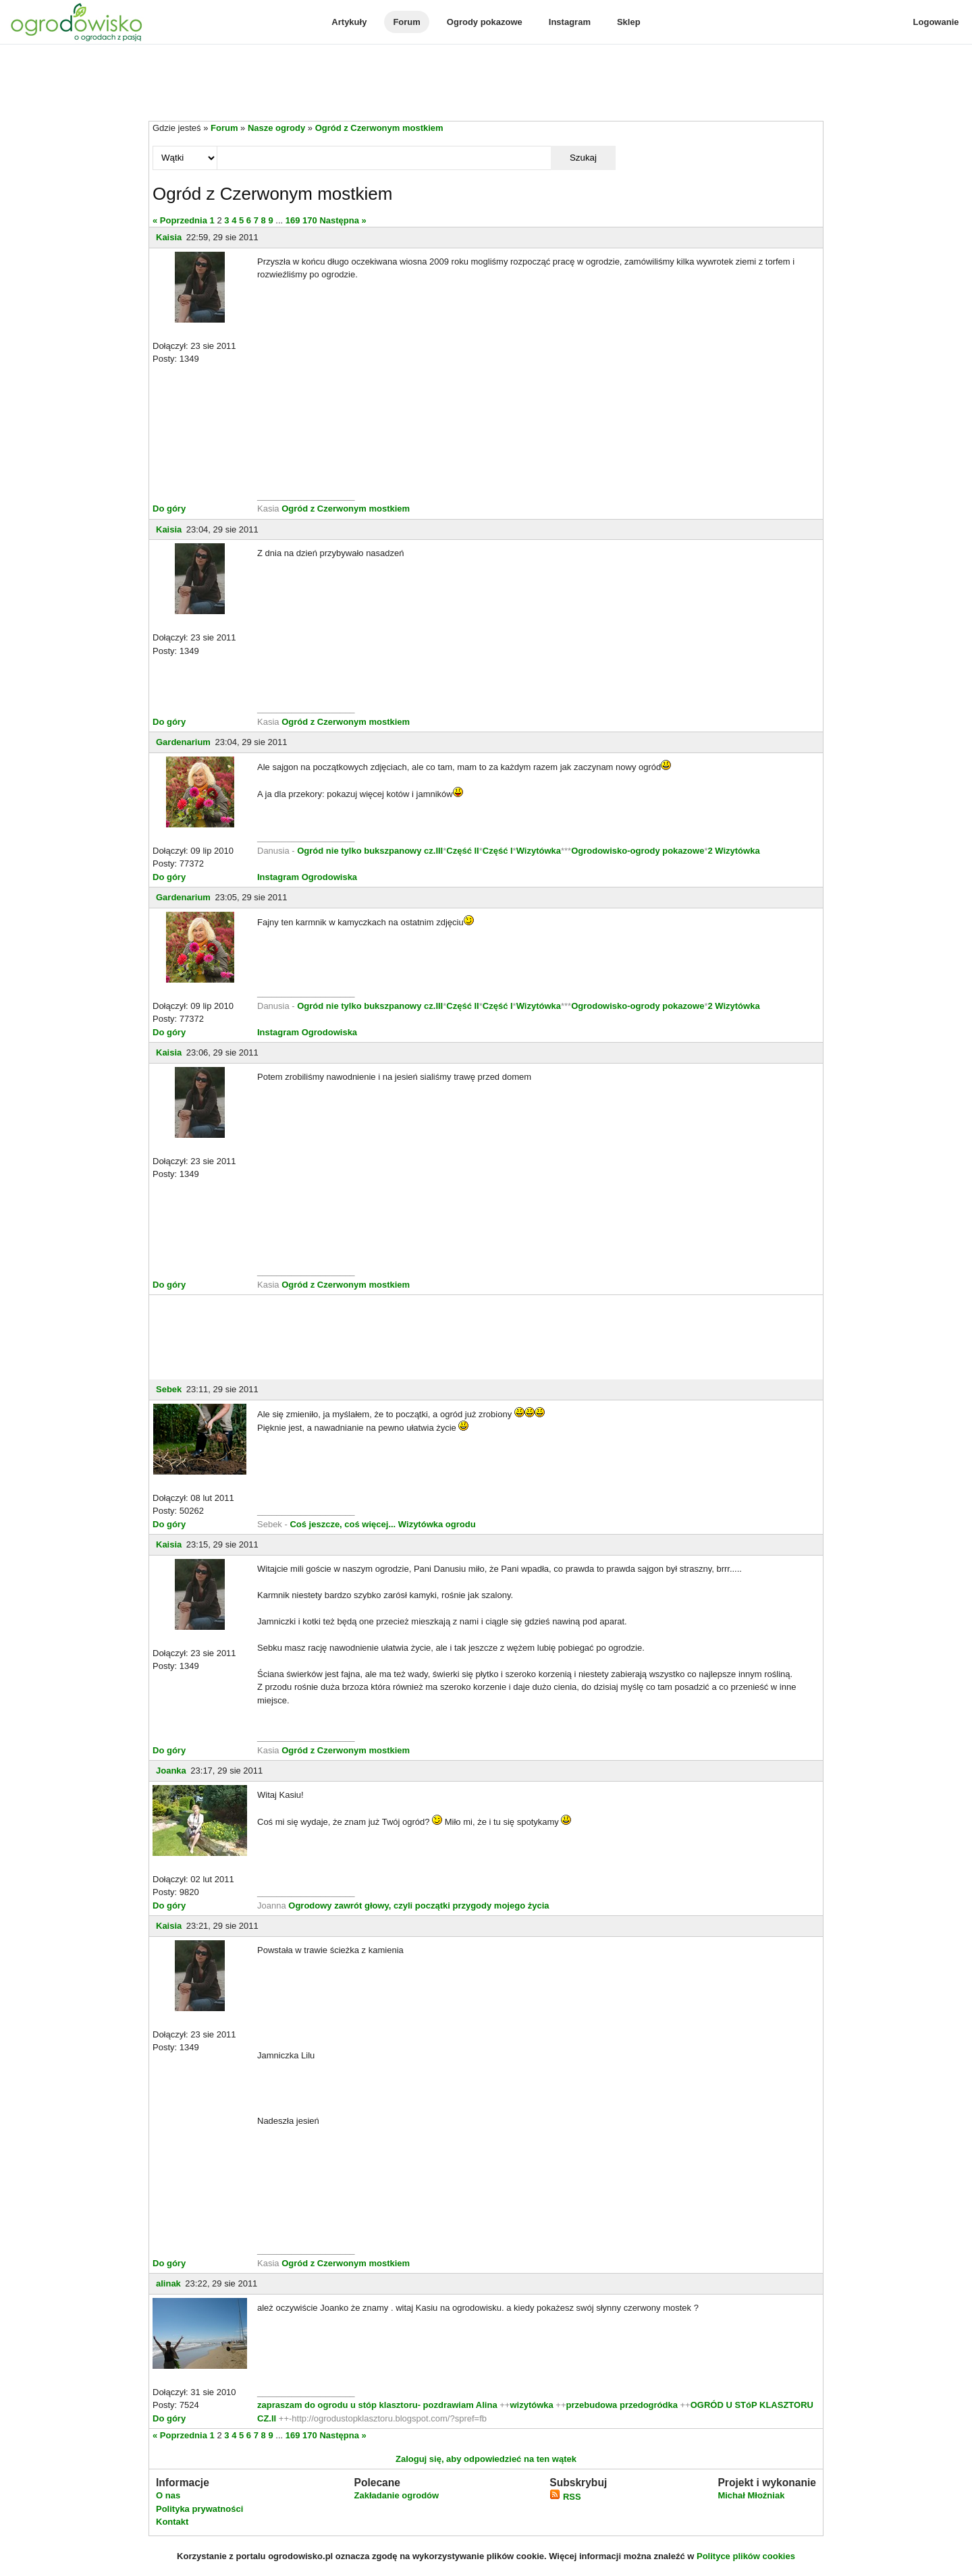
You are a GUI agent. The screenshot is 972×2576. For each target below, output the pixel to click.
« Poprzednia (180, 220)
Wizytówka (538, 851)
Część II (462, 851)
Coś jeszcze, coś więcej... (343, 1524)
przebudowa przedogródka (623, 2405)
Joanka (171, 1770)
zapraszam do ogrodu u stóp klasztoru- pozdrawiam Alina (377, 2405)
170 (309, 220)
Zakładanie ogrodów (396, 2495)
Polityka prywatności (199, 2509)
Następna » (342, 220)
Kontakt (172, 2522)
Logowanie (936, 22)
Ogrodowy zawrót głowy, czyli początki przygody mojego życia (418, 1905)
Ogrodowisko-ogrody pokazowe (637, 851)
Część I (498, 851)
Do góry (169, 508)
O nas (168, 2495)
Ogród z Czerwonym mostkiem (379, 128)
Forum (406, 22)
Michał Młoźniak (751, 2495)
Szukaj (583, 158)
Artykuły (349, 22)
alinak (168, 2283)
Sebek (169, 1389)
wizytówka (531, 2405)
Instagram (570, 22)
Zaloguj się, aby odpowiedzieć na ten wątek (486, 2459)
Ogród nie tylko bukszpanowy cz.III (370, 851)
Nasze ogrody (276, 128)
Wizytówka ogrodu (437, 1524)
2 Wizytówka (733, 851)
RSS (564, 2497)
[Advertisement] (486, 83)
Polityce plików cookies (746, 2556)
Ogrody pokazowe (484, 22)
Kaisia (169, 237)
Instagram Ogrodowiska (307, 877)
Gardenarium (183, 742)
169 (293, 220)
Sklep (629, 22)
